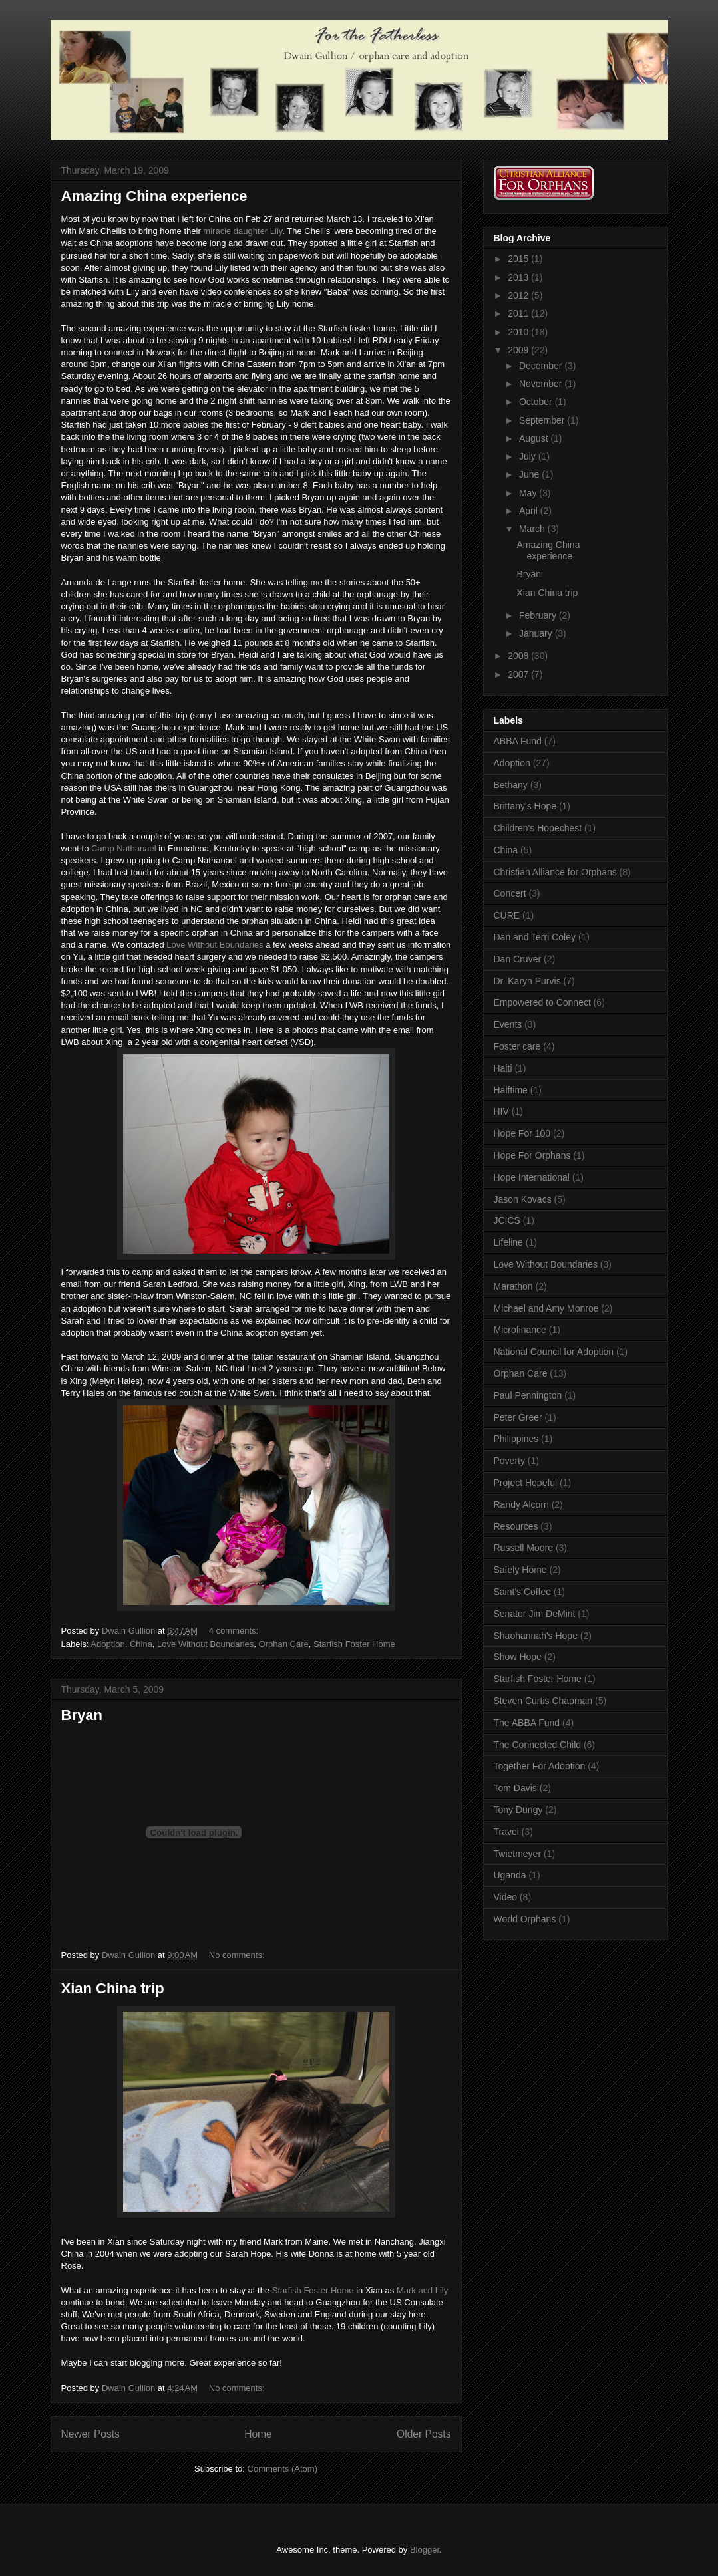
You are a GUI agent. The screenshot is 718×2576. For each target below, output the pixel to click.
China (141, 1644)
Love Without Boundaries (214, 945)
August (534, 438)
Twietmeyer (518, 1853)
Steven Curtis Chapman (543, 1700)
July (528, 456)
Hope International (532, 1177)
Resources (516, 1526)
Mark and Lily (422, 2290)
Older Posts (423, 2434)
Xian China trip (112, 1988)
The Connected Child (538, 1744)
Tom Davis (515, 1788)
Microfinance (520, 1329)
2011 (519, 313)
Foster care (517, 1046)
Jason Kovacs (523, 1199)
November (541, 383)
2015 (519, 258)
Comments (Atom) (282, 2469)
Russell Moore (523, 1547)
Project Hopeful (526, 1482)
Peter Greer (518, 1417)
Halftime (511, 1090)
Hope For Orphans (532, 1155)
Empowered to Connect (542, 1002)
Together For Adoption (540, 1766)
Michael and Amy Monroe (546, 1308)
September (543, 420)
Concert (510, 893)
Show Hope (518, 1656)
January (537, 633)
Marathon (513, 1286)
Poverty (509, 1460)
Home (258, 2434)
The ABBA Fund (527, 1722)
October (537, 401)
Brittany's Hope (525, 806)
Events (508, 1024)
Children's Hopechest (538, 828)
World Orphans (525, 1919)
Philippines (516, 1438)
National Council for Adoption (554, 1351)
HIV (501, 1111)
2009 (519, 350)
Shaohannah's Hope (536, 1635)
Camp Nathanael (123, 848)
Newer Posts (90, 2434)
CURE (507, 915)
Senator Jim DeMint (535, 1613)
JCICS (507, 1220)
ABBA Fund (518, 741)
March (533, 528)
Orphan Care (284, 1644)
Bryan (81, 1715)
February (539, 615)
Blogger (424, 2550)
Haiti (503, 1068)
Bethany (511, 785)
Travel (506, 1831)
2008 (519, 655)
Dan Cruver (518, 959)
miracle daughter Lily (242, 231)
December (541, 365)
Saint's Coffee (522, 1591)
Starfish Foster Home (354, 1644)
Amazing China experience (154, 196)
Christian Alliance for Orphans (555, 872)
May (529, 493)
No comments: (238, 1955)
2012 (519, 295)
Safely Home (520, 1569)
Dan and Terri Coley (535, 937)
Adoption (107, 1644)
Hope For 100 (522, 1133)
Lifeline (508, 1242)
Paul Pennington (528, 1395)
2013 (519, 277)
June (530, 474)
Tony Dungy (518, 1809)
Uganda (510, 1875)
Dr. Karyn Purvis (527, 981)
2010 (519, 332)
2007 (519, 674)
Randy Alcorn (521, 1504)
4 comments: (235, 1631)
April (529, 510)
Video (506, 1897)
